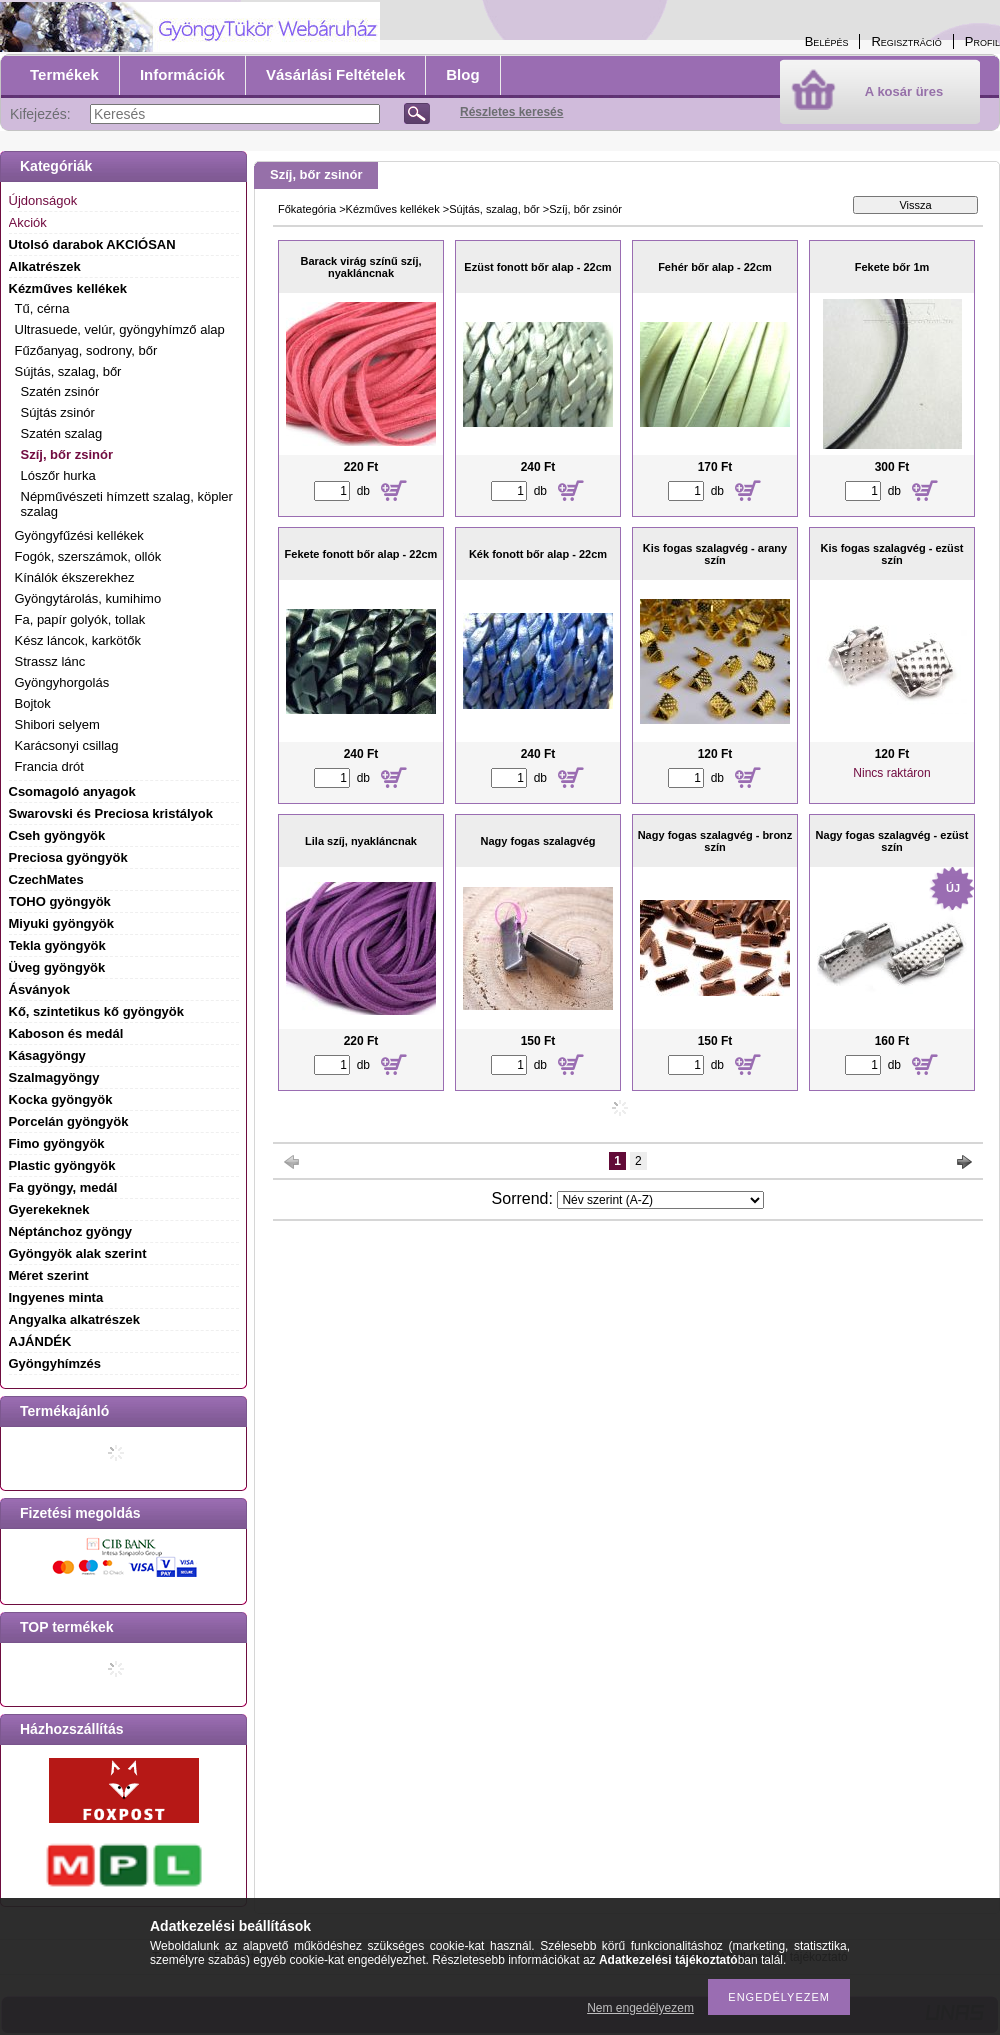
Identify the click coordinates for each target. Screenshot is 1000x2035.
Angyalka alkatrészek (75, 1319)
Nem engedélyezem (640, 2008)
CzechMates (46, 879)
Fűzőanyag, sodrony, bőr (86, 350)
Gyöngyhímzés (55, 1363)
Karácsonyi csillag (67, 745)
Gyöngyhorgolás (62, 682)
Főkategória (307, 209)
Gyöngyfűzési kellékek (79, 535)
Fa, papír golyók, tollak (80, 619)
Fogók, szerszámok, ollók (88, 556)
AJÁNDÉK (40, 1341)
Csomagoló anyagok (72, 791)
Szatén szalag (62, 433)
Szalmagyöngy (54, 1077)
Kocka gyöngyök (61, 1099)
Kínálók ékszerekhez (75, 577)
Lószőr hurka (58, 475)
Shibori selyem (57, 724)
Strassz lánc (50, 661)
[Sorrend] (660, 1200)
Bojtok (33, 703)
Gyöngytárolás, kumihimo (88, 598)
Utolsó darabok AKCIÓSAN (92, 244)
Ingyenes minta (56, 1297)
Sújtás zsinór (58, 412)
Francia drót (49, 766)
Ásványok (39, 989)
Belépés (827, 41)
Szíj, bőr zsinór (67, 454)
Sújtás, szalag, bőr (494, 209)
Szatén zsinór (60, 391)
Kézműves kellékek (393, 209)
